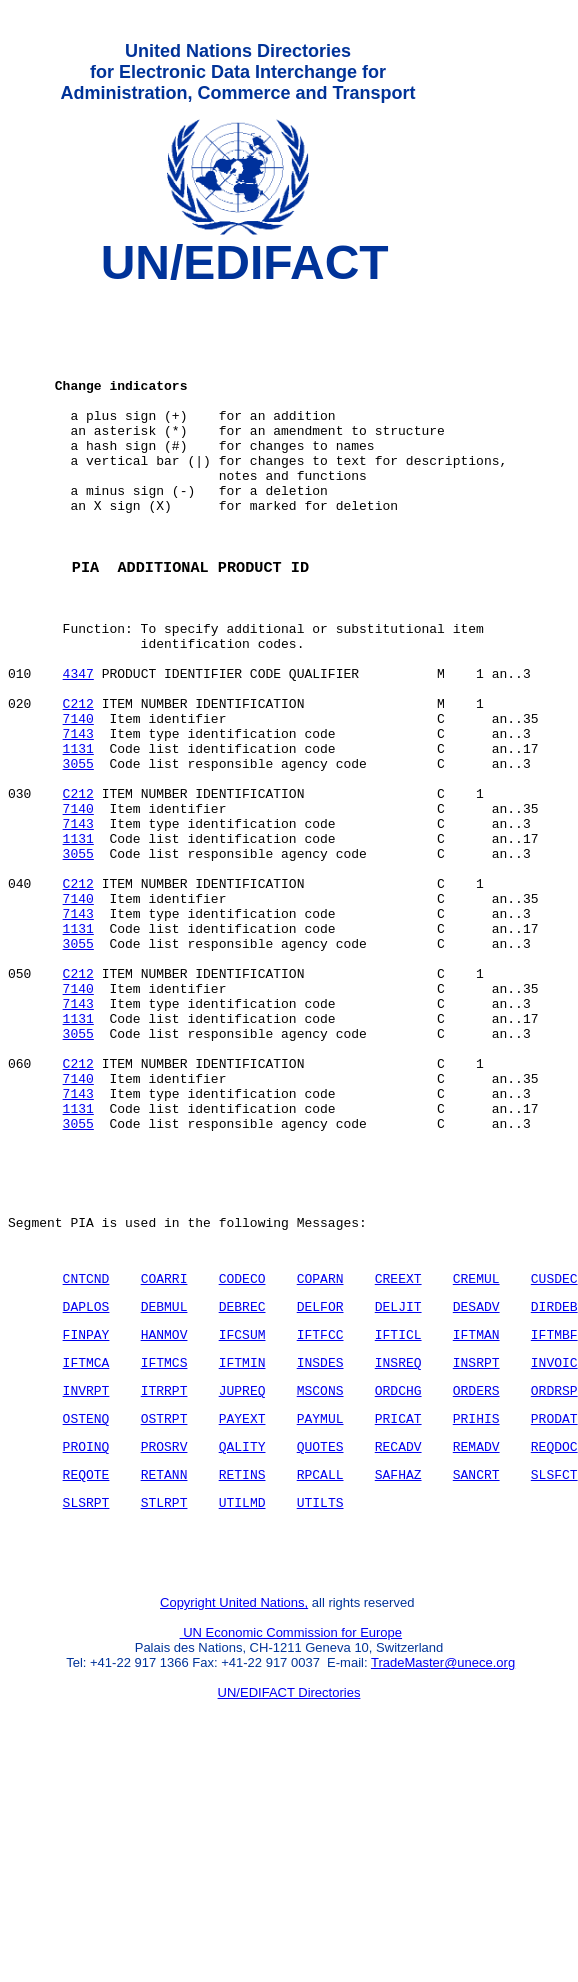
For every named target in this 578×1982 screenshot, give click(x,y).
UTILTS (320, 1708)
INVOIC (554, 1553)
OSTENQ (86, 1615)
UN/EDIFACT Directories (289, 1907)
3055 (78, 855)
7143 (78, 819)
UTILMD (242, 1708)
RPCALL (320, 1677)
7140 (78, 801)
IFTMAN (476, 1522)
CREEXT (398, 1460)
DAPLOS (86, 1491)
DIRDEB (554, 1491)
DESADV (476, 1491)
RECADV (398, 1646)
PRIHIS (476, 1615)
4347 (78, 747)
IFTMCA (86, 1553)
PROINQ (86, 1646)
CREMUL (476, 1460)
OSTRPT (164, 1615)
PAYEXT (242, 1615)
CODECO (242, 1460)
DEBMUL (164, 1491)
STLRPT (164, 1708)
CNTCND (86, 1460)
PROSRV (164, 1646)
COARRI (164, 1460)
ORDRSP (554, 1584)
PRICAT (398, 1615)
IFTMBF (554, 1522)
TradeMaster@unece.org (443, 1877)
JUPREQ (242, 1584)
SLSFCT (554, 1677)
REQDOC (554, 1646)
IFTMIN (242, 1553)
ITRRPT (164, 1584)
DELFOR (320, 1491)
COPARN (320, 1460)
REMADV (476, 1646)
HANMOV (164, 1522)
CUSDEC (554, 1460)
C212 (78, 783)
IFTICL (398, 1522)
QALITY (242, 1646)
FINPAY (86, 1522)
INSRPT (476, 1553)
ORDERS (476, 1584)
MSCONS (320, 1584)
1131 (78, 837)
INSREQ (398, 1553)
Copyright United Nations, (234, 1817)
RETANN (164, 1677)
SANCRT (476, 1677)
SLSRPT (86, 1708)
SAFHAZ (398, 1677)
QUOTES (320, 1646)
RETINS (242, 1677)
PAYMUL (320, 1615)
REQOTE (86, 1677)
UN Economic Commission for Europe (291, 1847)
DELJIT (398, 1491)
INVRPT (86, 1584)
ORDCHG (398, 1584)
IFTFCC (320, 1522)
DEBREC (242, 1491)
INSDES (320, 1553)
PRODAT (554, 1615)
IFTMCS (164, 1553)
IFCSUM (242, 1522)
